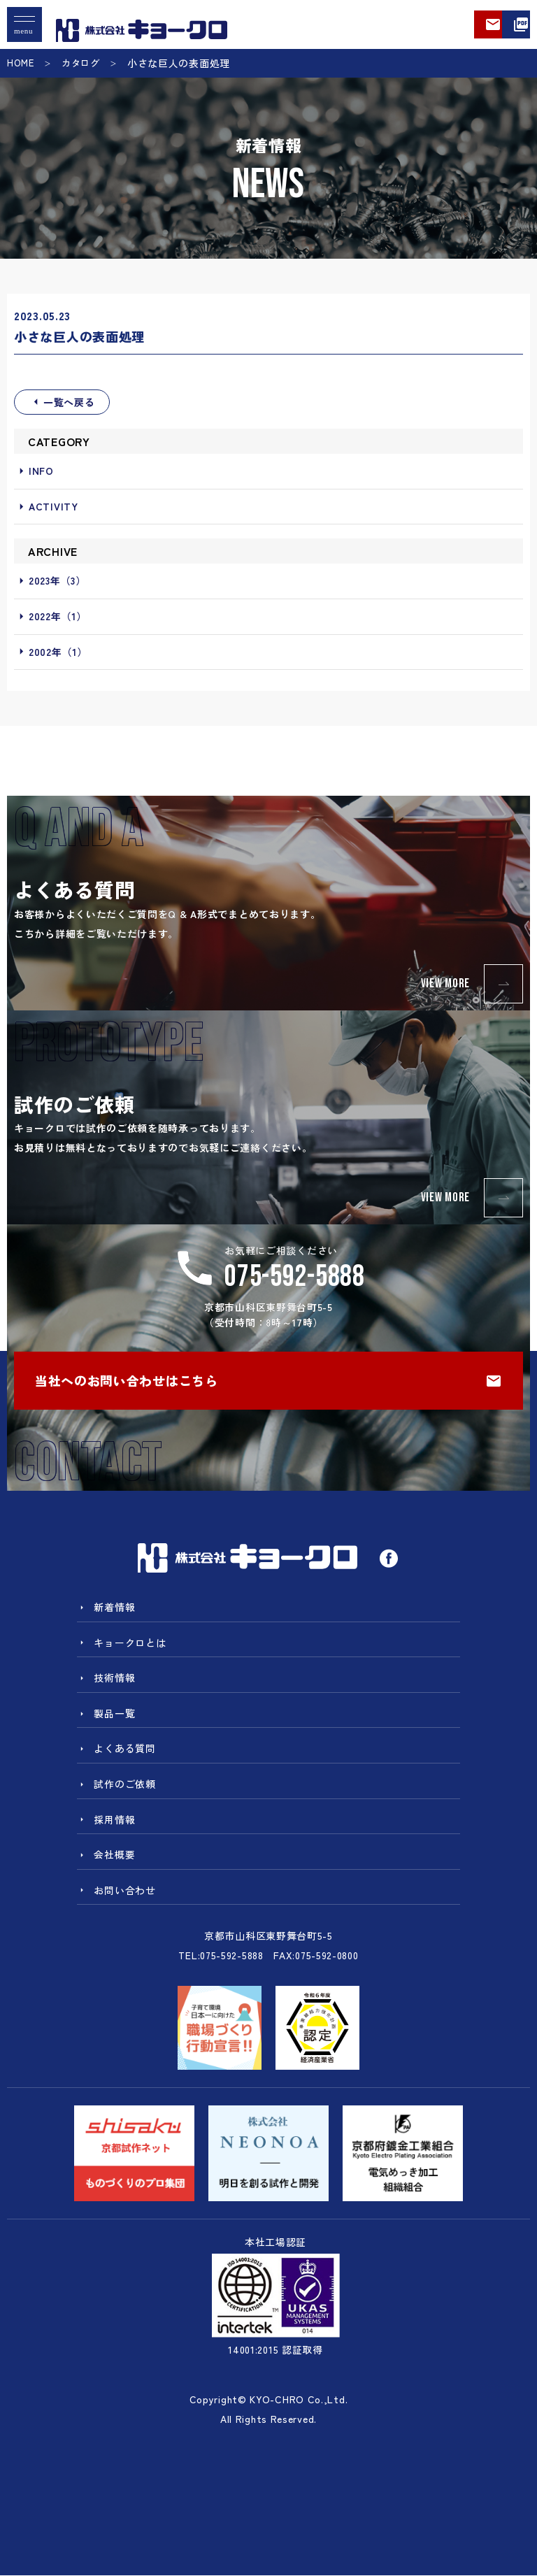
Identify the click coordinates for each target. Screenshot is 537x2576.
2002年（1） (50, 652)
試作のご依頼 (116, 1784)
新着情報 (106, 1607)
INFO (34, 471)
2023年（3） (50, 581)
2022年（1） (50, 617)
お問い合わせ (116, 1890)
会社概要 (106, 1854)
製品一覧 (106, 1713)
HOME (20, 63)
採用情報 (106, 1819)
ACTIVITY (46, 507)
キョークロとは (121, 1643)
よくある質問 (116, 1749)
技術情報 (106, 1677)
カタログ (81, 63)
